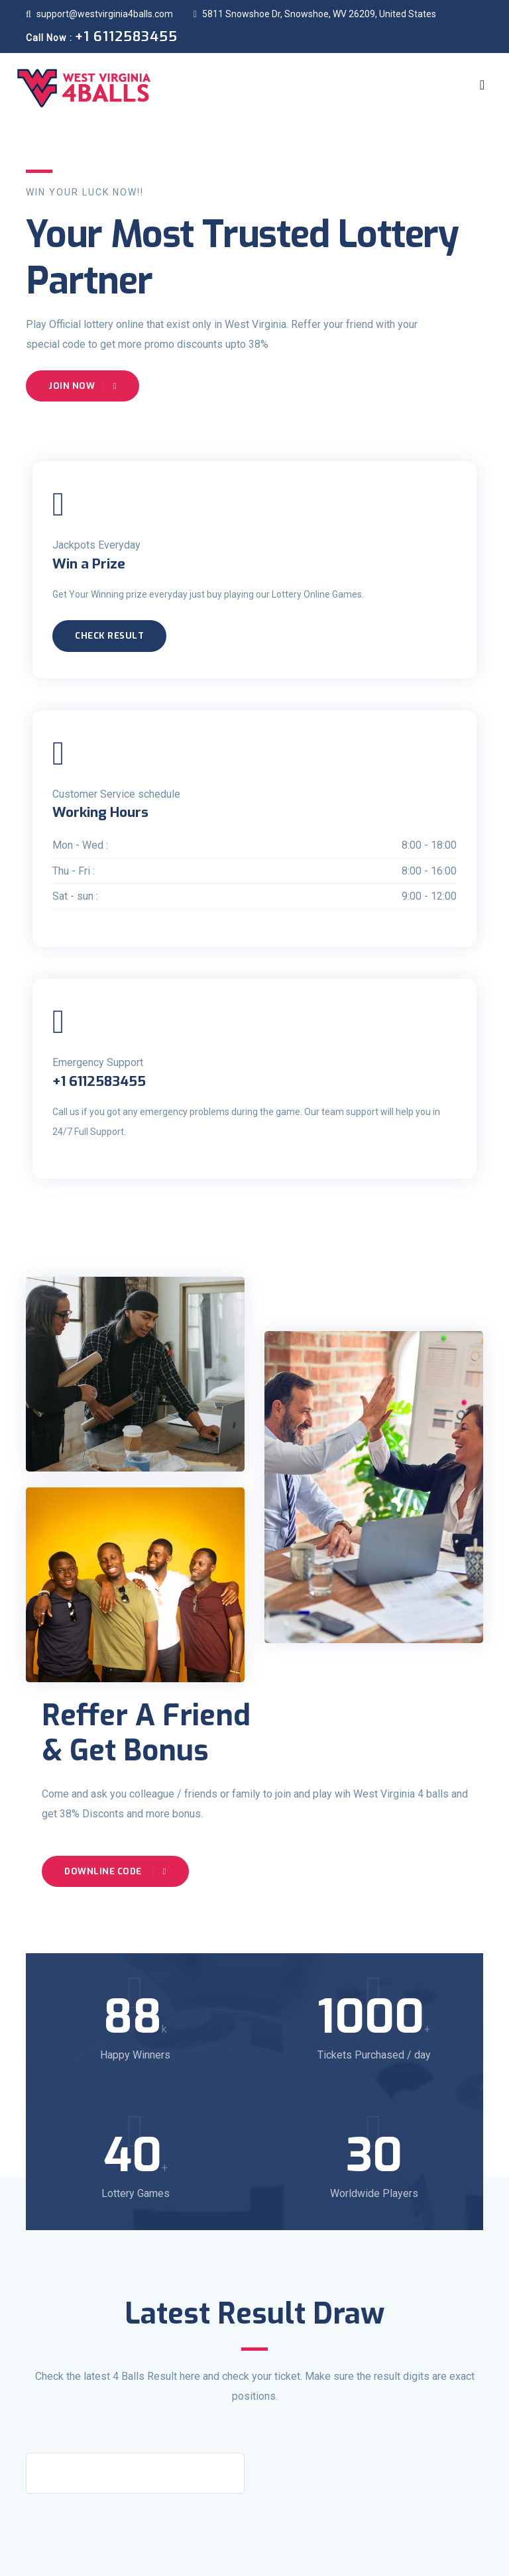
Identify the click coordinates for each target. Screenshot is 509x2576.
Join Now (82, 386)
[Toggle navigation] (482, 85)
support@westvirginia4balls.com (99, 14)
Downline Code (115, 1871)
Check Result (109, 635)
